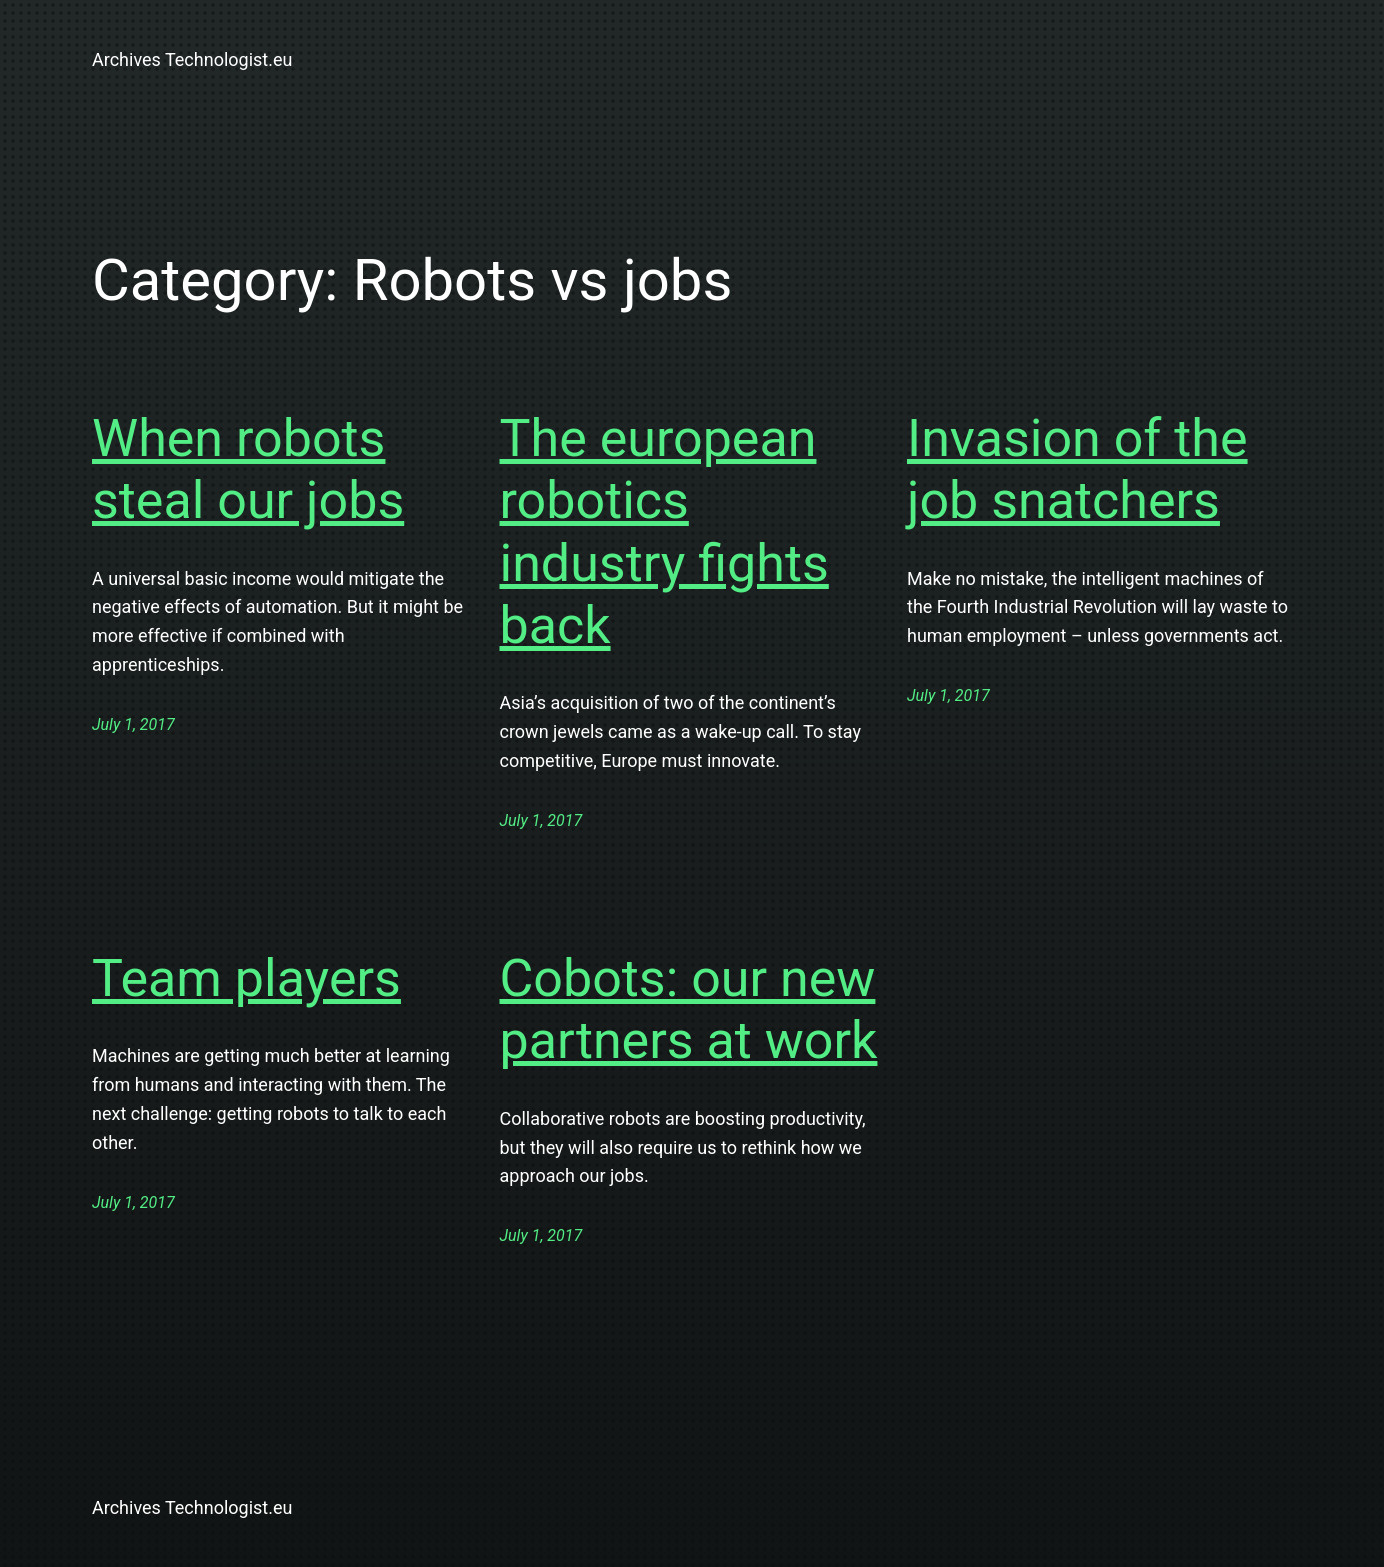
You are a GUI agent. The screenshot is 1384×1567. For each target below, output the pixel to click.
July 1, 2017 (133, 724)
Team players (246, 978)
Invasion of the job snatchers (1077, 469)
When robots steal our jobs (248, 469)
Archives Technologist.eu (192, 59)
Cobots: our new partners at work (689, 1009)
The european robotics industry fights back (664, 532)
